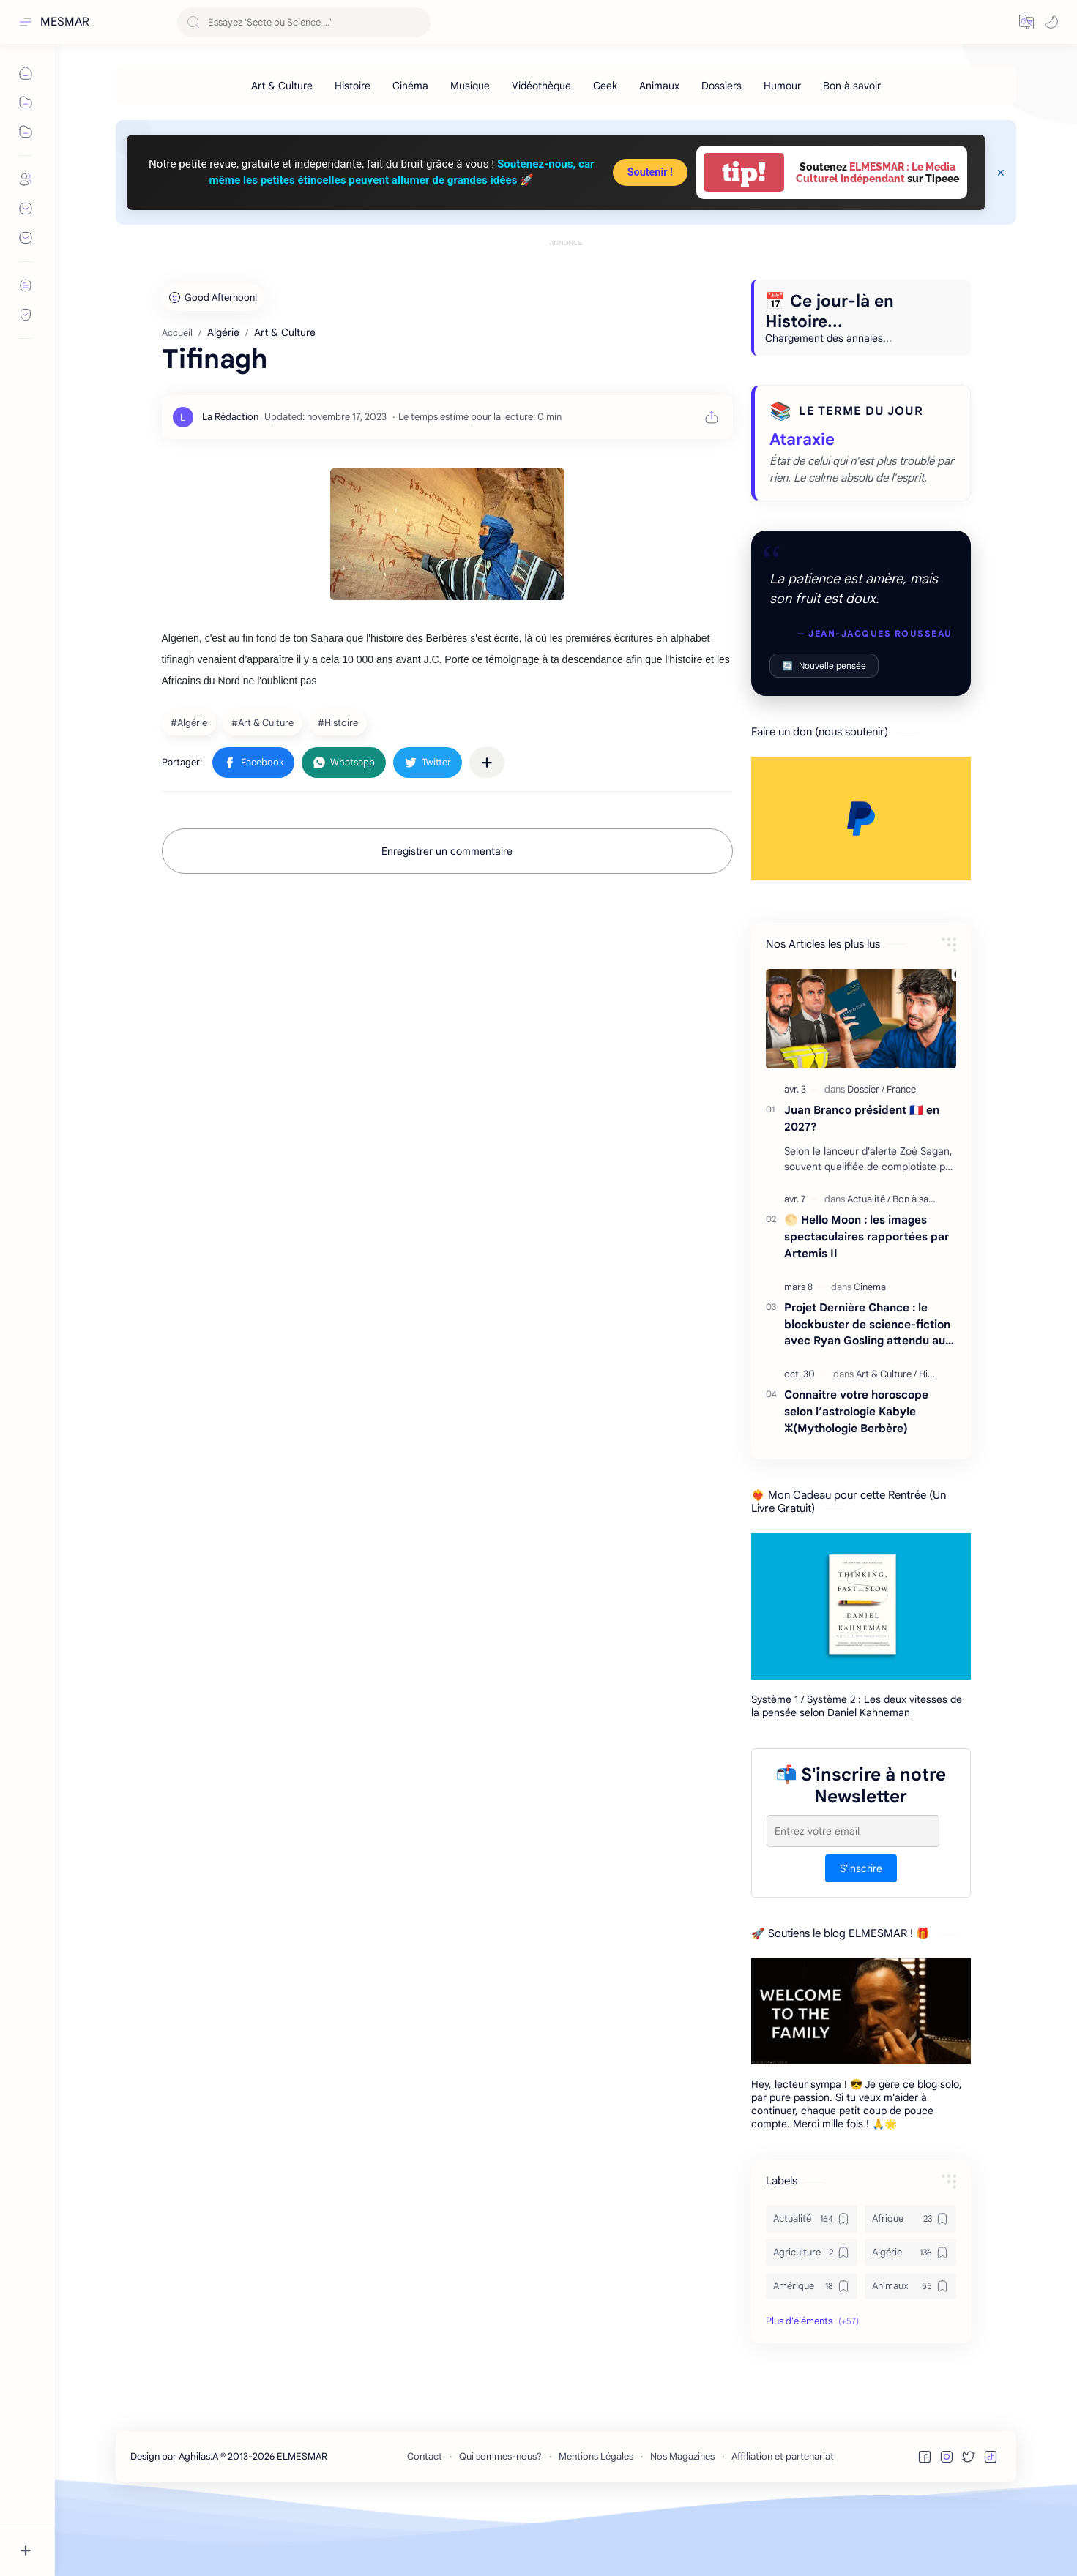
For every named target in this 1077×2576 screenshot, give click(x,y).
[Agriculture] (811, 2318)
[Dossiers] (721, 85)
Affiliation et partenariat (782, 2522)
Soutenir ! (650, 172)
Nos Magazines (682, 2522)
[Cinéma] (410, 85)
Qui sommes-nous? (500, 2522)
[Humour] (782, 85)
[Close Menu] (1000, 172)
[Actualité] (868, 1265)
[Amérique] (811, 2352)
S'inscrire (861, 1934)
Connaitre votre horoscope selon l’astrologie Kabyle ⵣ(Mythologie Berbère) (856, 1477)
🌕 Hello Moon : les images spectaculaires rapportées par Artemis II (866, 1302)
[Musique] (470, 85)
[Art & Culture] (282, 85)
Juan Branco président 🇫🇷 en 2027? (861, 1184)
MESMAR (64, 22)
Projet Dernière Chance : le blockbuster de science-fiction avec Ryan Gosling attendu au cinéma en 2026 (867, 1390)
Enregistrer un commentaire (447, 917)
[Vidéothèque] (541, 85)
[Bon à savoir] (852, 85)
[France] (901, 1155)
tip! (744, 172)
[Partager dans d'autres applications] (486, 828)
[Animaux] (659, 85)
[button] (1026, 22)
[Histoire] (352, 85)
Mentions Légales (596, 2522)
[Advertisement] (566, 283)
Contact (424, 2522)
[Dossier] (865, 1155)
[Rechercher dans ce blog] (304, 22)
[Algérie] (191, 788)
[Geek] (605, 85)
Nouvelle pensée (824, 731)
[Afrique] (910, 2285)
